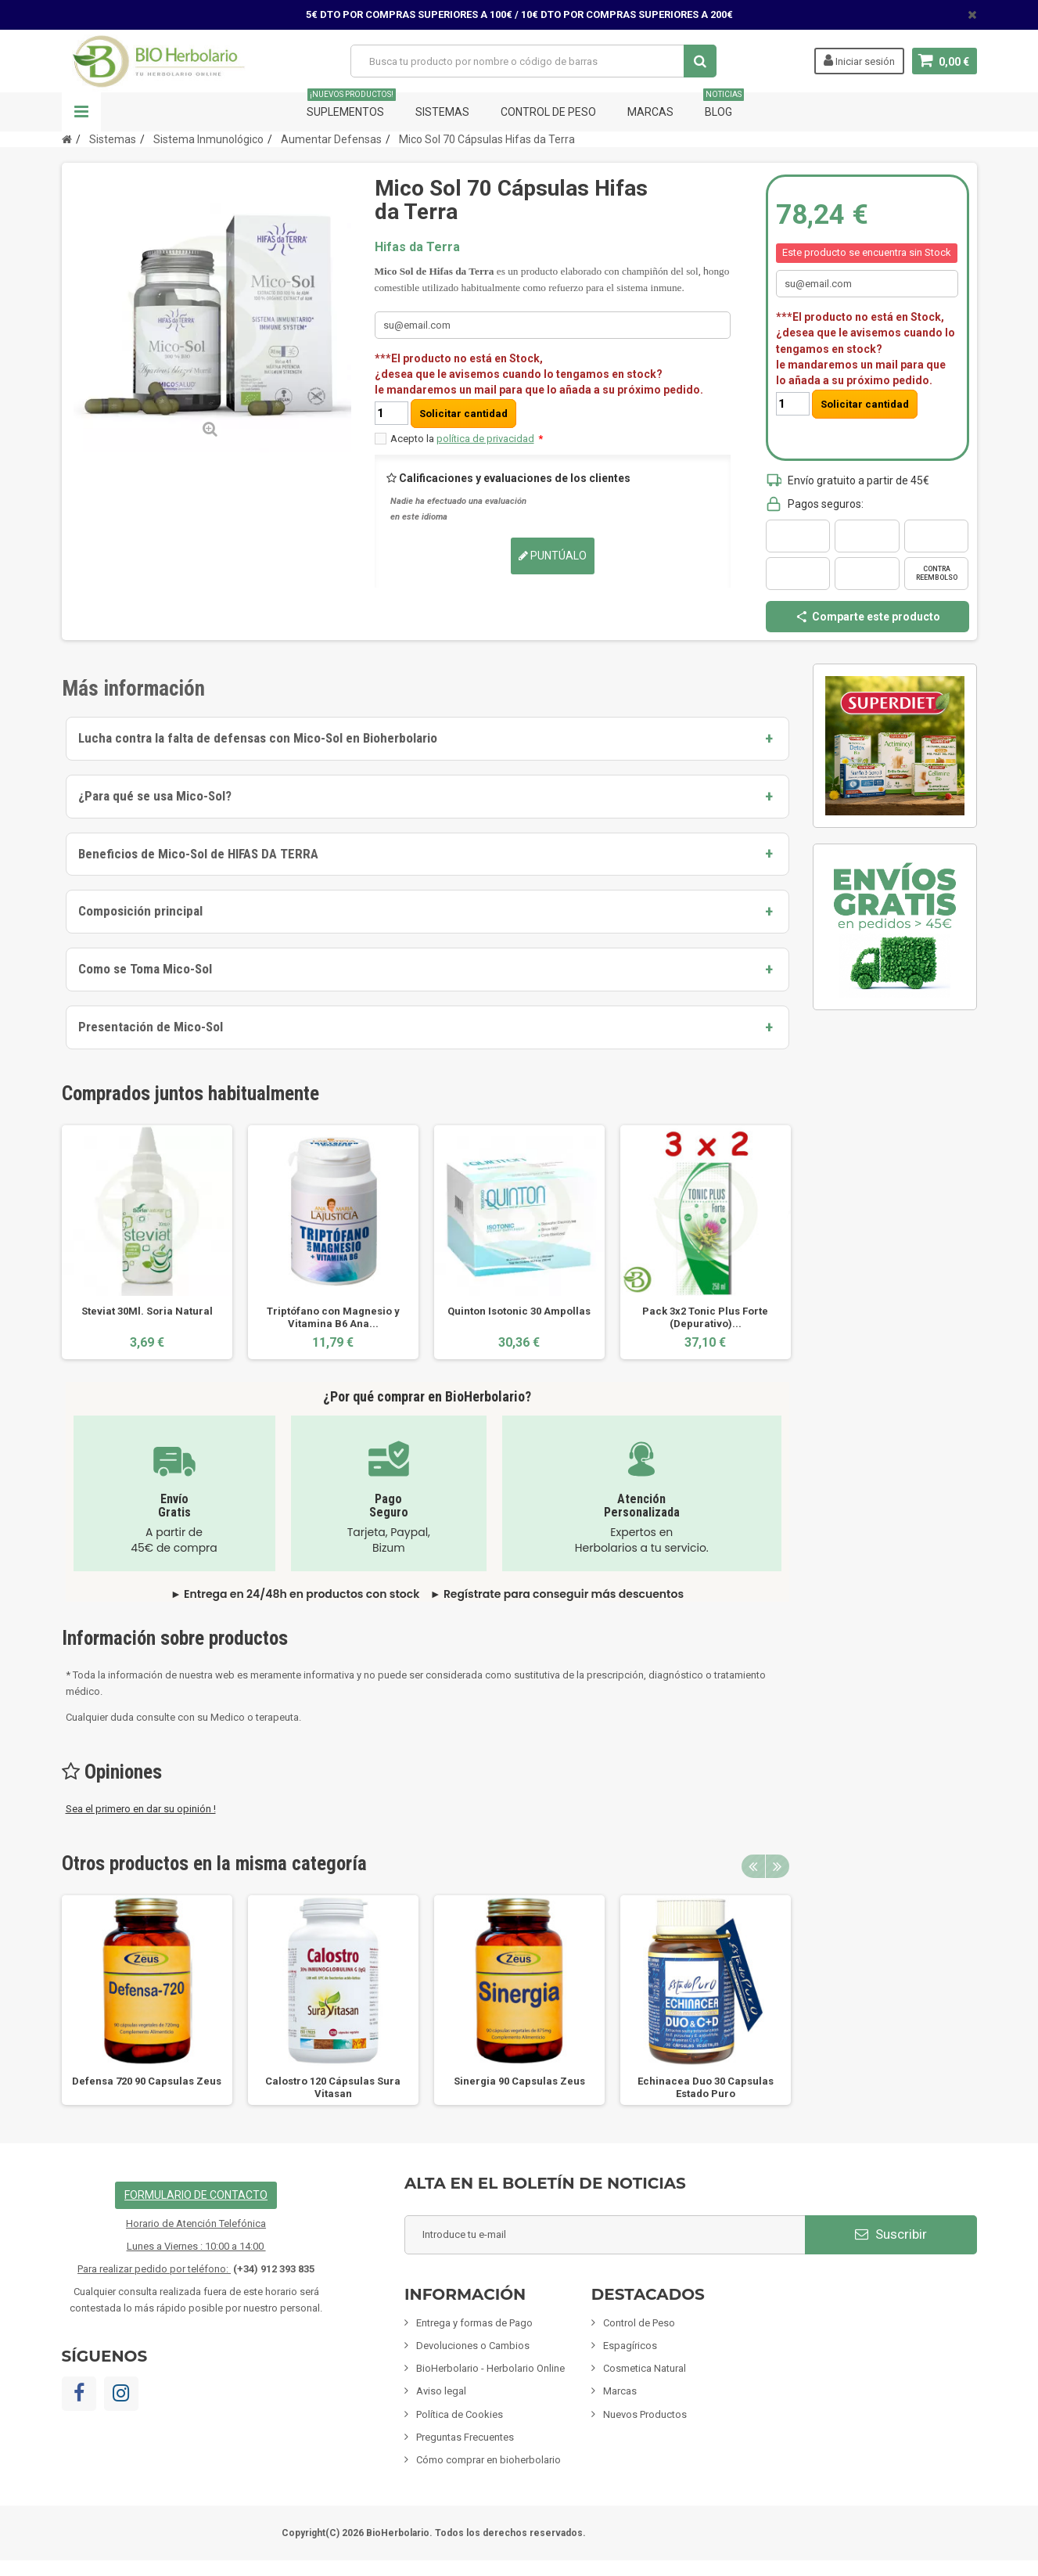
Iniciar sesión (859, 60)
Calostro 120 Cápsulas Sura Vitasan (332, 2087)
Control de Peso (548, 112)
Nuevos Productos (645, 2414)
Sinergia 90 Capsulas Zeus (519, 2081)
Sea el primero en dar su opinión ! (141, 1809)
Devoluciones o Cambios (473, 2345)
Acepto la (466, 438)
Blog (723, 105)
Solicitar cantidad (463, 413)
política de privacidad (485, 438)
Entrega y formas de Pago (474, 2323)
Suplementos (351, 105)
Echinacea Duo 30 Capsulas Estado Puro (706, 2087)
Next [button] (777, 1866)
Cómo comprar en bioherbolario (488, 2460)
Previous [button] (753, 1866)
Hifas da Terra (417, 246)
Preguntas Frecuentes (465, 2437)
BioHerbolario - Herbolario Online (490, 2368)
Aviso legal (441, 2391)
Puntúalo (553, 555)
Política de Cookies (459, 2414)
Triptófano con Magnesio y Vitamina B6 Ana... (333, 1317)
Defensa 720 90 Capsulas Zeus (146, 2081)
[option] (147, 1242)
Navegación (81, 111)
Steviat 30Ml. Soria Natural (147, 1311)
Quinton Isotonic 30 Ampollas (519, 1311)
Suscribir (891, 2234)
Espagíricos (630, 2345)
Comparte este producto (867, 616)
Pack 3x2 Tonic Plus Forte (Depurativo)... (705, 1317)
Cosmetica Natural (644, 2368)
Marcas (650, 112)
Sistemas (442, 112)
